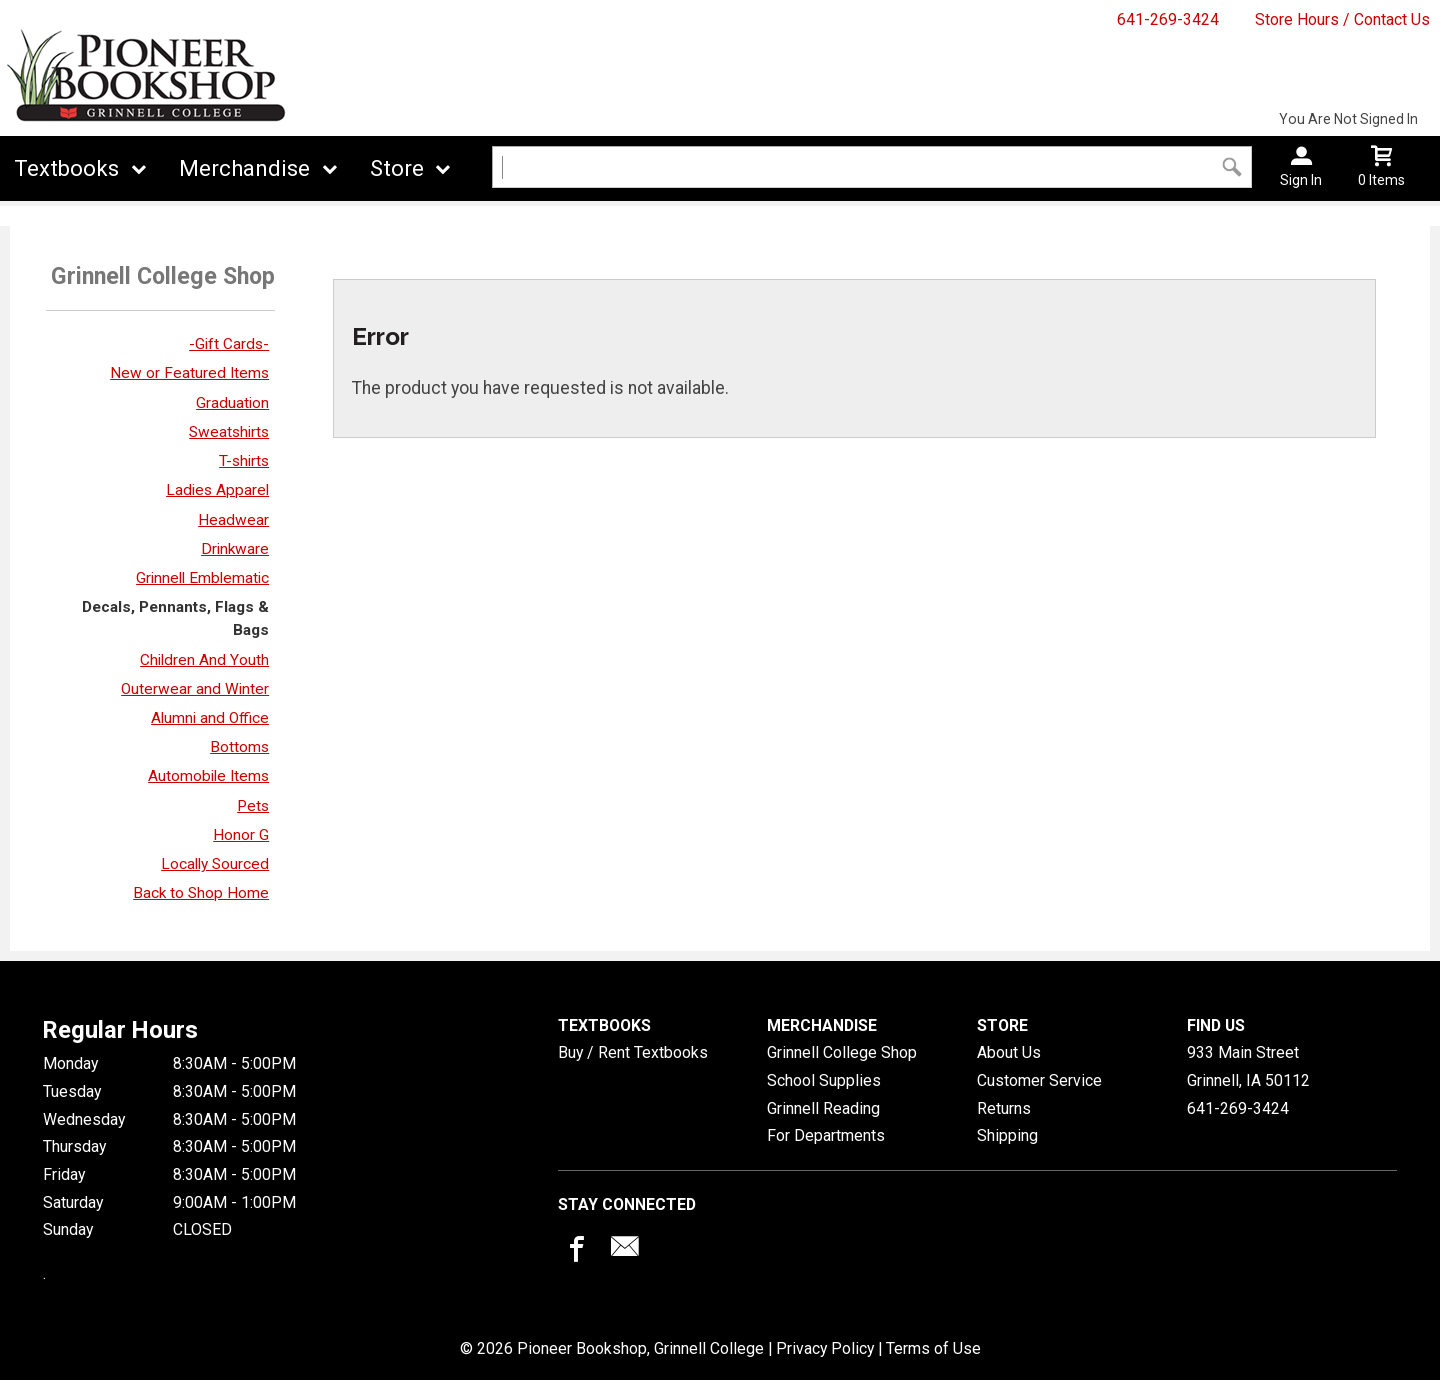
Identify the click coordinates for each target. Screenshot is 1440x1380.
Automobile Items (208, 776)
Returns (1004, 1108)
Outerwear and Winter (195, 689)
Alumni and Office (210, 718)
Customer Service (1039, 1080)
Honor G (241, 835)
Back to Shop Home (201, 893)
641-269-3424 (1168, 19)
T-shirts (244, 461)
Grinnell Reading (823, 1108)
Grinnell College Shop (842, 1052)
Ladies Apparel (217, 490)
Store (397, 168)
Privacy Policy (825, 1348)
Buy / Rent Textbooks (633, 1052)
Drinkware (235, 549)
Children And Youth (204, 660)
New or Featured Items (189, 373)
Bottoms (239, 747)
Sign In (1301, 180)
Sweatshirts (229, 432)
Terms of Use (933, 1348)
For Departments (826, 1135)
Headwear (233, 520)
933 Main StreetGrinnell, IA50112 (1248, 1066)
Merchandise (244, 168)
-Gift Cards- (229, 344)
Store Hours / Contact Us (1342, 19)
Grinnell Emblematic (202, 578)
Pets (253, 806)
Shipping (1007, 1135)
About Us (1009, 1052)
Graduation (232, 403)
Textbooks (66, 168)
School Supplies (824, 1080)
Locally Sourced (215, 864)
